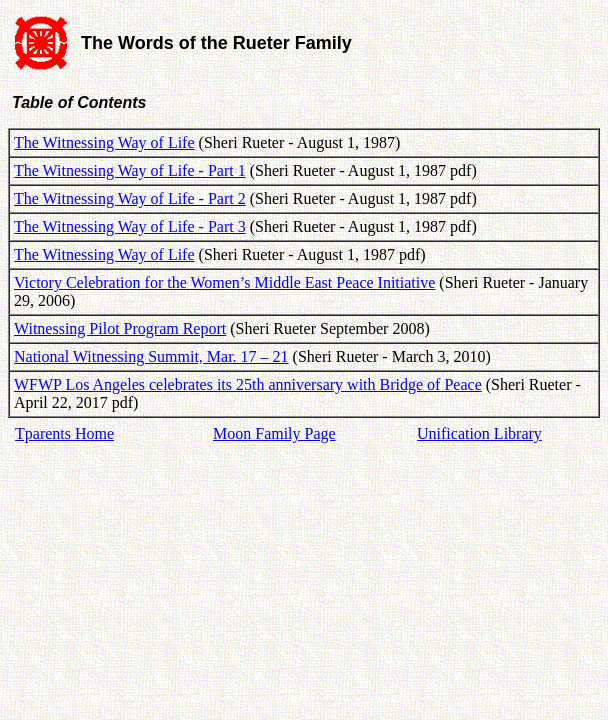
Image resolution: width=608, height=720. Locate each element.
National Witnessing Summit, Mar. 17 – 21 (151, 356)
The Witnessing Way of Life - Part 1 (130, 170)
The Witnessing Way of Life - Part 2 (130, 198)
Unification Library (479, 433)
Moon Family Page (274, 433)
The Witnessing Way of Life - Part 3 (130, 226)
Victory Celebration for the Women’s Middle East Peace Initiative (224, 282)
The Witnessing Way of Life (104, 142)
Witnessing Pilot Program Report (120, 328)
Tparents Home (64, 433)
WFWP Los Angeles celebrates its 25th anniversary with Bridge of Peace (248, 384)
